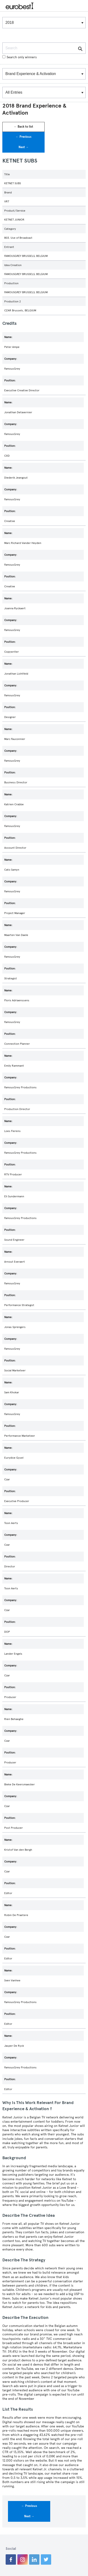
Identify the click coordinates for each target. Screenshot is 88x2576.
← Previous (23, 137)
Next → (24, 147)
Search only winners (19, 57)
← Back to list (23, 127)
